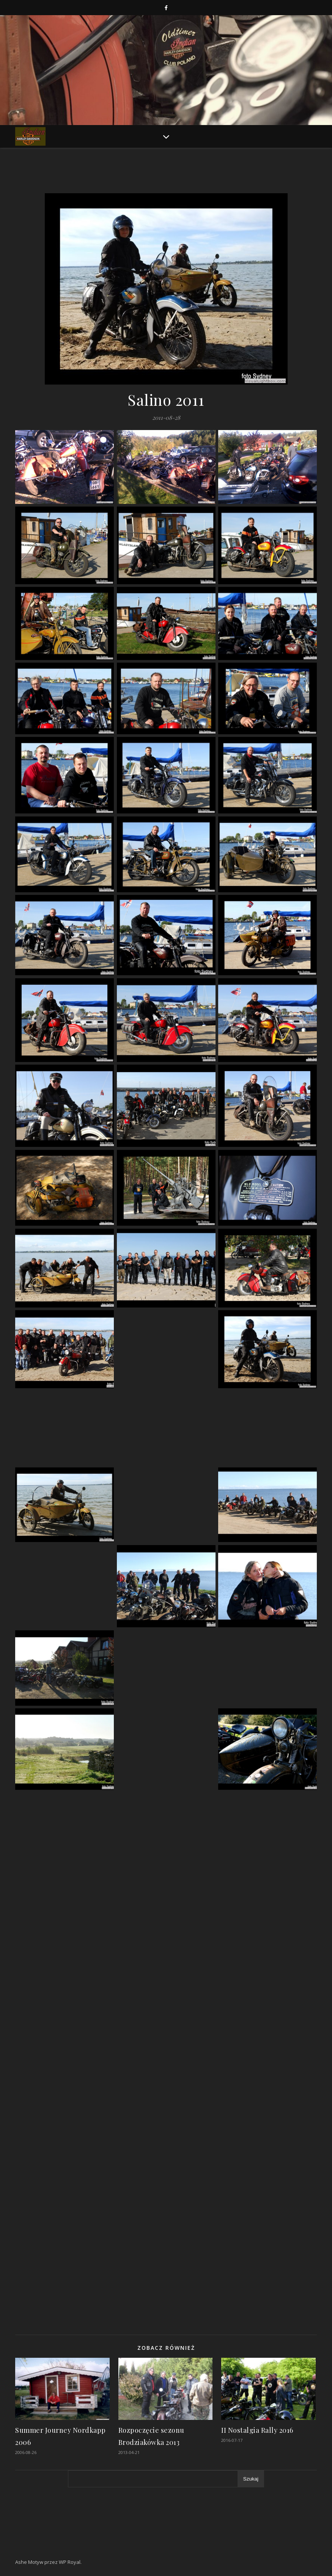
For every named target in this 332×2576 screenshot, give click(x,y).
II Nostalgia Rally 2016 (257, 2430)
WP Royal (69, 2562)
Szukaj (250, 2479)
